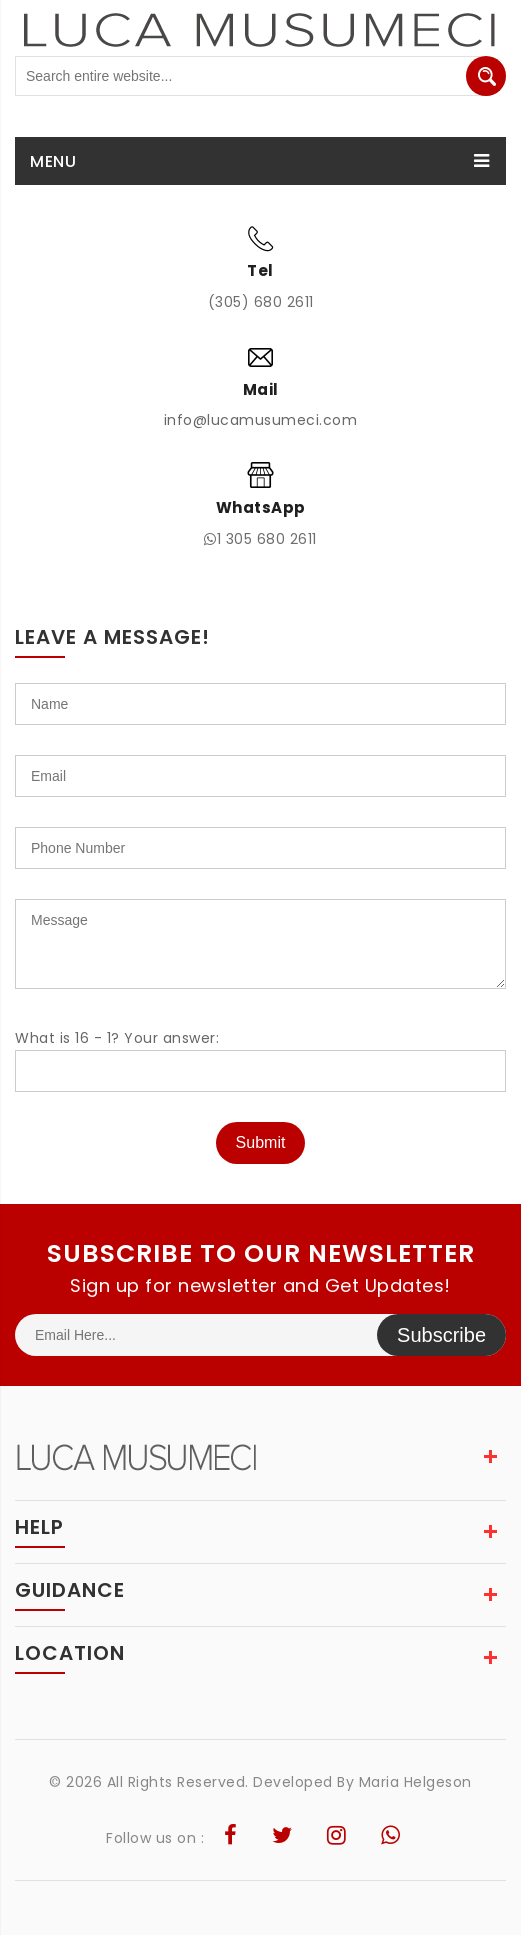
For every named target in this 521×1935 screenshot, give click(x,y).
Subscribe (441, 1335)
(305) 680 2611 (261, 302)
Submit (261, 1142)
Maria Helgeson (415, 1782)
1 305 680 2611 (260, 539)
